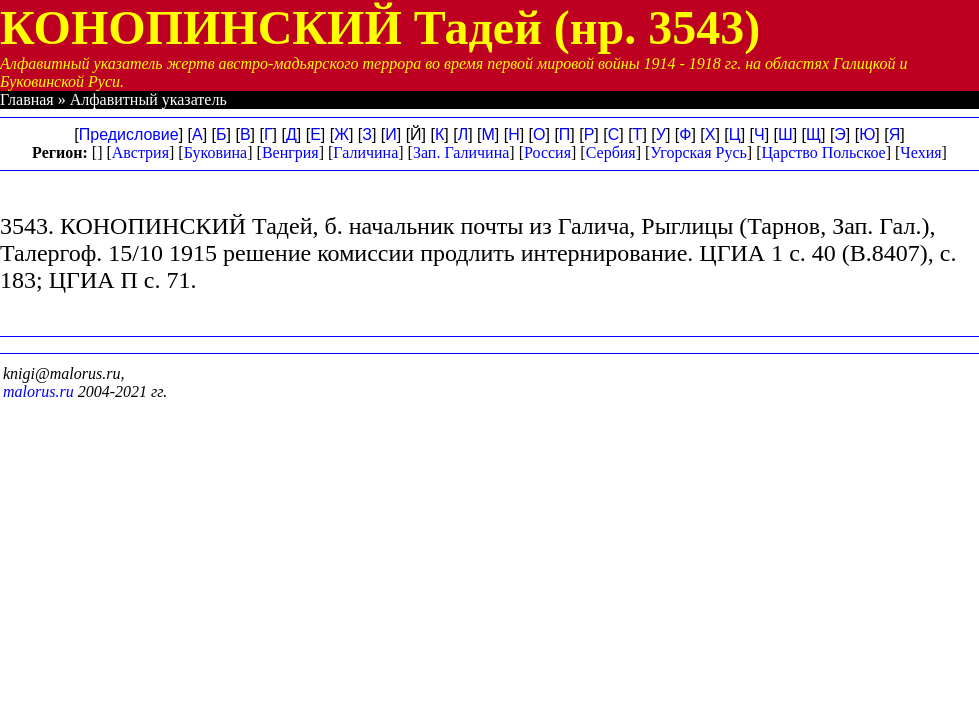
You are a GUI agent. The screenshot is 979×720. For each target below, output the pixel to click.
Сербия (611, 152)
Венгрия (290, 152)
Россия (547, 152)
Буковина (216, 152)
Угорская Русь (698, 152)
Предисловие (129, 134)
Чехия (920, 152)
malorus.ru (38, 391)
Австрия (140, 152)
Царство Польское (824, 152)
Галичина (365, 152)
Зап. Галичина (461, 152)
